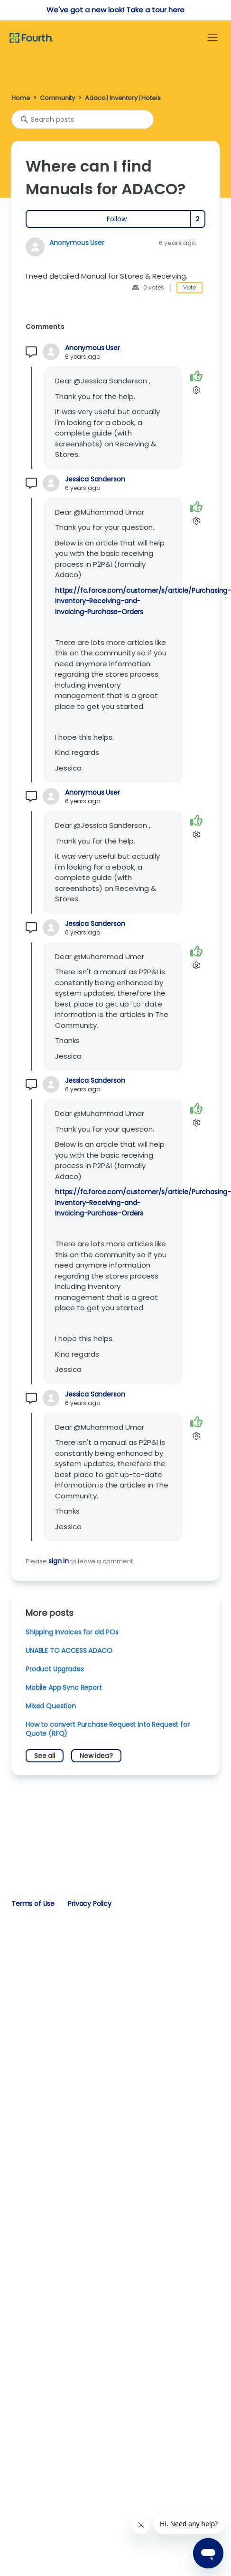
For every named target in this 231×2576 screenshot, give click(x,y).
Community (57, 97)
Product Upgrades (55, 1669)
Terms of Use (33, 1903)
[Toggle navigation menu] (212, 38)
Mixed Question (51, 1706)
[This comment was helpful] (196, 375)
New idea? (96, 1755)
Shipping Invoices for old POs (72, 1632)
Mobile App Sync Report (64, 1687)
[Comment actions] (196, 389)
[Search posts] (82, 119)
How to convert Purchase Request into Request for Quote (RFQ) (108, 1729)
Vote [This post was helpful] (189, 287)
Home (20, 97)
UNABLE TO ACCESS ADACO (69, 1650)
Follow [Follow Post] (117, 219)
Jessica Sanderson (95, 479)
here (176, 10)
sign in (58, 1561)
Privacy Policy (89, 1903)
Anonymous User (76, 242)
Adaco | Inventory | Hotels (122, 97)
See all (44, 1755)
